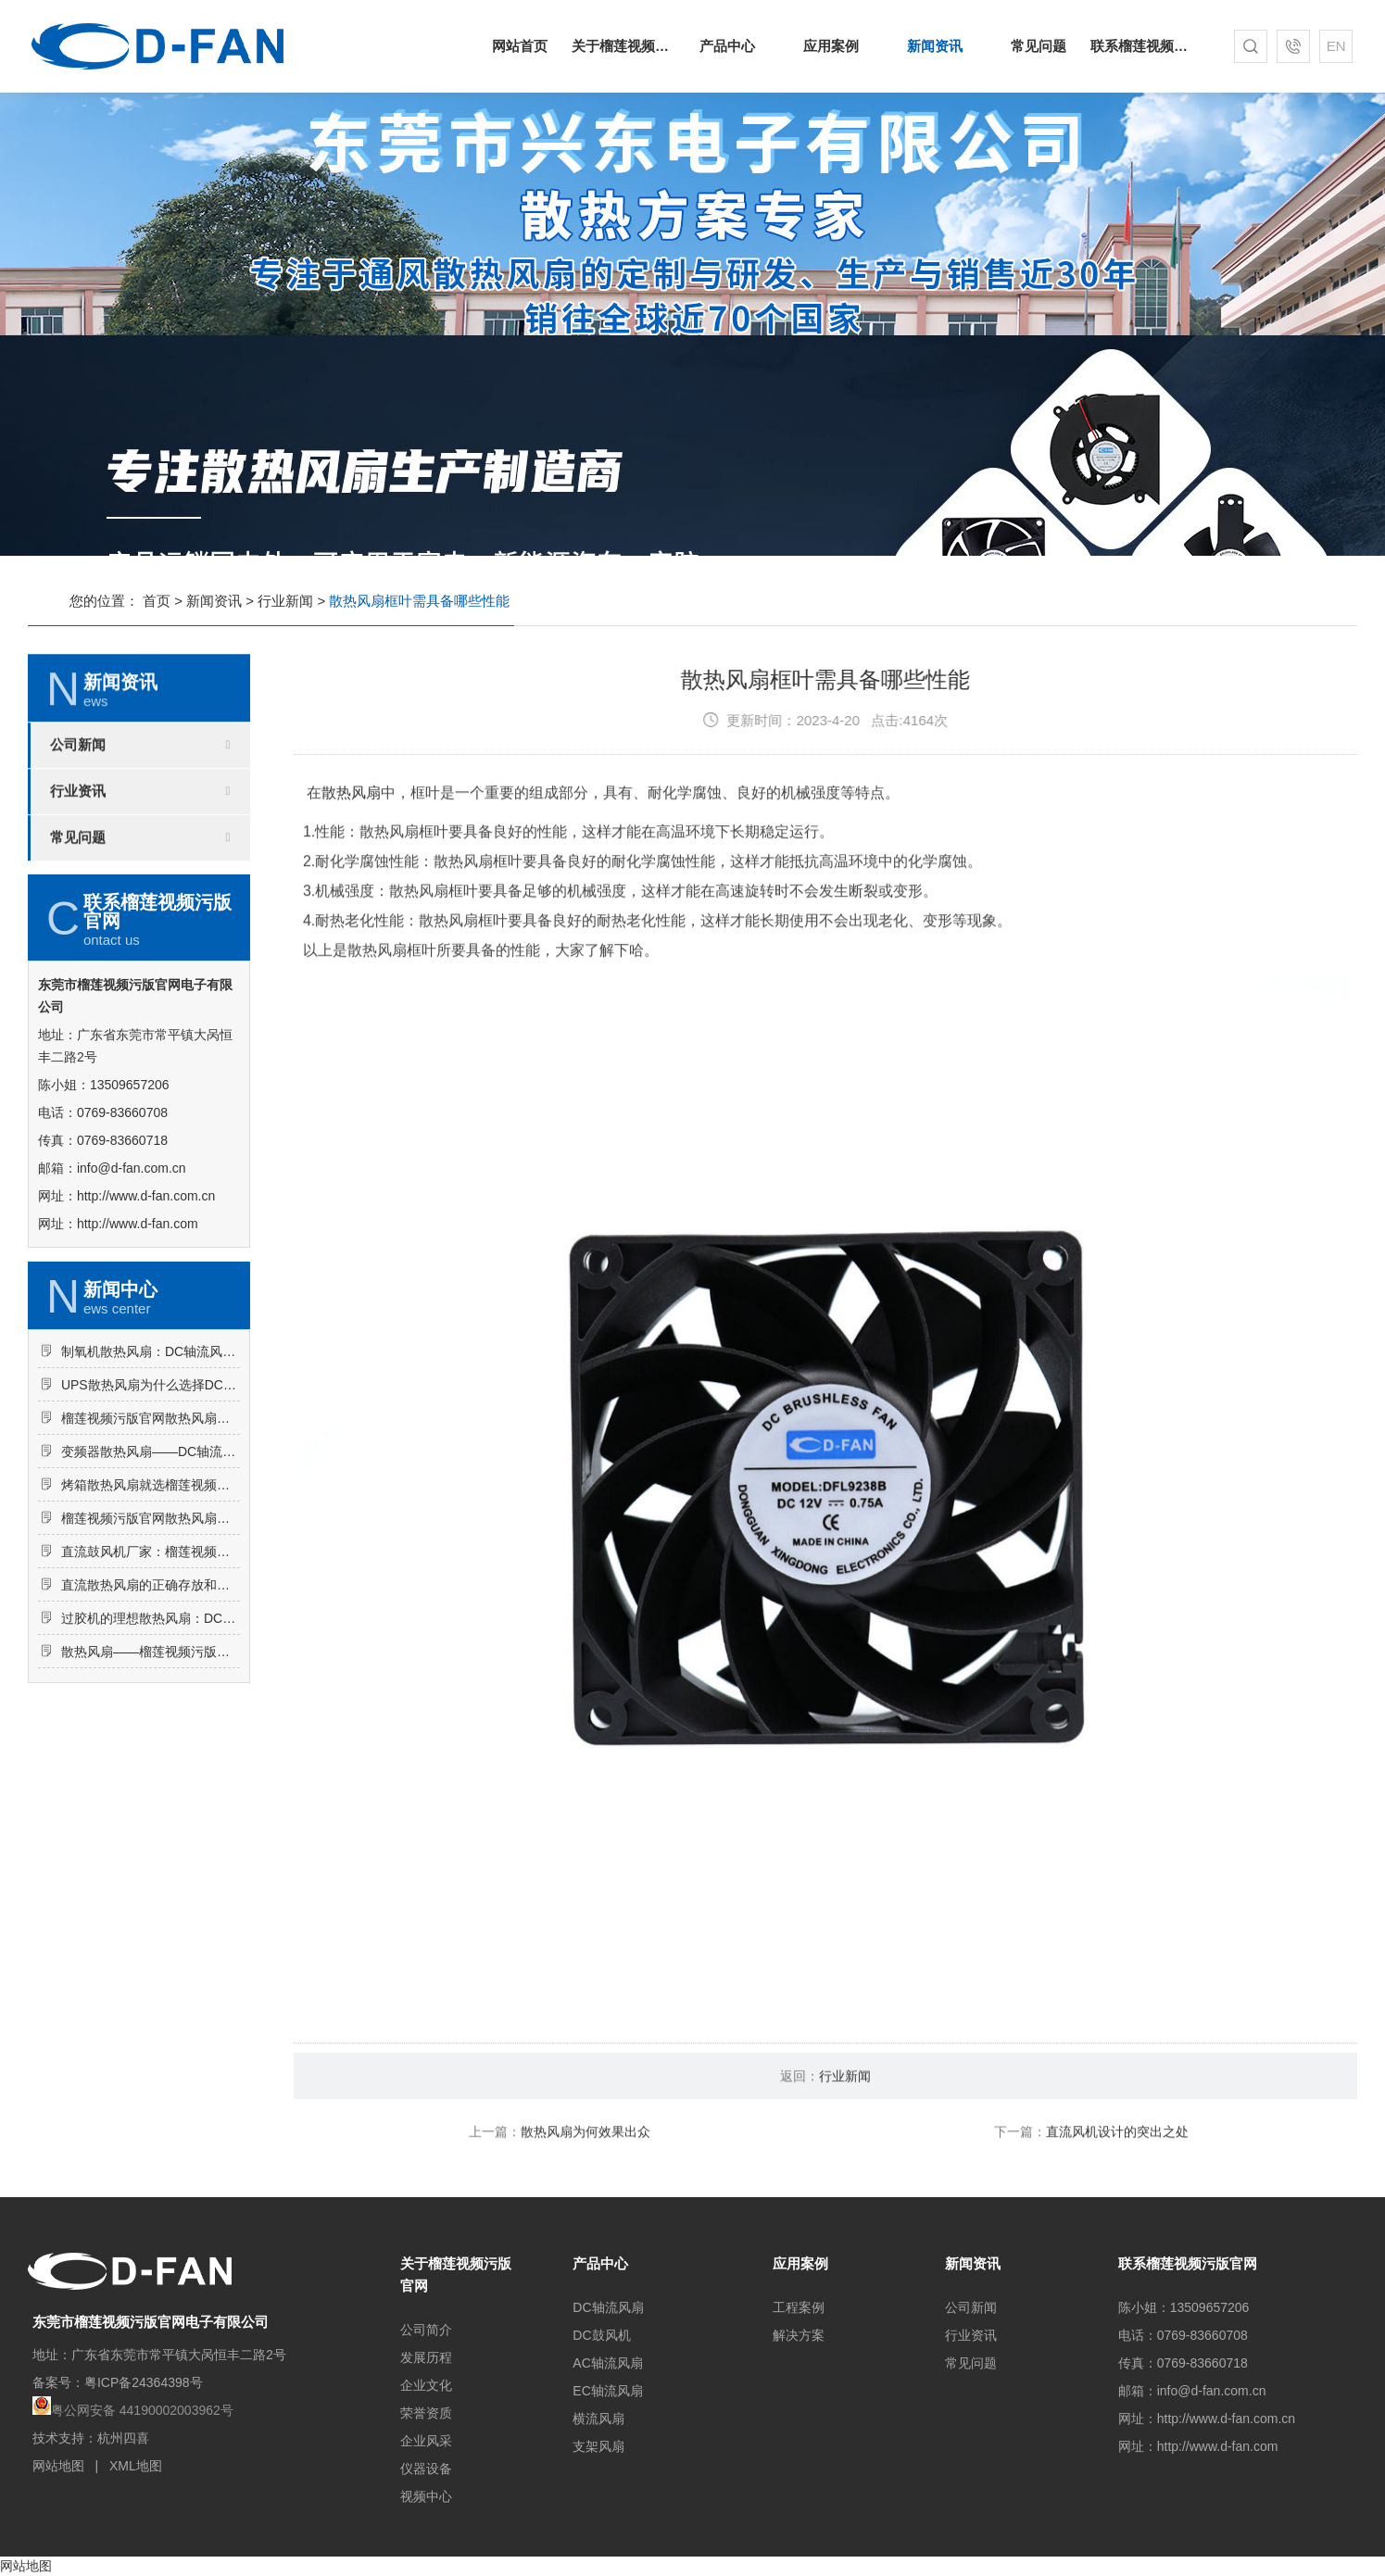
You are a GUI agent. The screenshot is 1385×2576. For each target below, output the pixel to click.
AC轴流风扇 (607, 2363)
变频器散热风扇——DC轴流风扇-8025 (150, 1534)
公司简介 (426, 2329)
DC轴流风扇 (608, 2307)
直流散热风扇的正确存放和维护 (150, 1668)
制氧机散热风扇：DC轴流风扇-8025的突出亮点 (150, 1434)
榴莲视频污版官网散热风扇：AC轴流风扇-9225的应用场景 (150, 1601)
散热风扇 (351, 876)
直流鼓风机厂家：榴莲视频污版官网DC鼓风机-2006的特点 (150, 1634)
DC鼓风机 (601, 2335)
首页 (156, 601)
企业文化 (426, 2385)
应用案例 (831, 46)
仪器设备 (426, 2468)
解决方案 (799, 2335)
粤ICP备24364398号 (143, 2382)
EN (1336, 46)
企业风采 (426, 2440)
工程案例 (799, 2307)
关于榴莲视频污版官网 (623, 46)
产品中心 (727, 46)
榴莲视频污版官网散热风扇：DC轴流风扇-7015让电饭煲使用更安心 (150, 1501)
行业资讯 (78, 874)
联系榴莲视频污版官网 (1142, 46)
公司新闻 (78, 828)
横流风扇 (598, 2418)
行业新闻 (285, 601)
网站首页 (520, 46)
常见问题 (1038, 46)
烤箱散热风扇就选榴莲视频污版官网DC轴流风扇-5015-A (150, 1568)
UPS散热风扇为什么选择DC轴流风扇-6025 (150, 1468)
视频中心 (426, 2496)
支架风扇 (598, 2446)
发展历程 (426, 2357)
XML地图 (135, 2465)
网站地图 (58, 2465)
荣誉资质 (426, 2413)
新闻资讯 (935, 46)
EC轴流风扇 (607, 2390)
